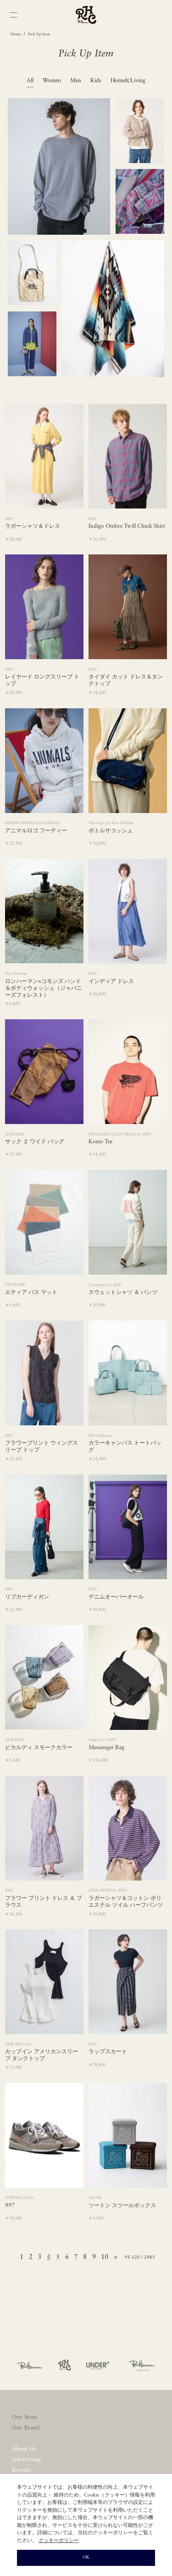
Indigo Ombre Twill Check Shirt (127, 526)
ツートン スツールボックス (122, 2206)
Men (75, 81)
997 (10, 2206)
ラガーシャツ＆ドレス (32, 526)
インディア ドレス (111, 981)
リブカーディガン (27, 1597)
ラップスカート (108, 2052)
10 (104, 2257)
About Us (24, 2449)
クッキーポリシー (59, 2540)
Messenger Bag (106, 1748)
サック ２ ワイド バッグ (34, 1142)
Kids (95, 81)
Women (52, 81)
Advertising (26, 2460)
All (30, 81)
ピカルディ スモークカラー (38, 1748)
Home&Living (128, 81)
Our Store (24, 2417)
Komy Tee (100, 1142)
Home (16, 34)
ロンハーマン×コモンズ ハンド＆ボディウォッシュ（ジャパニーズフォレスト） (43, 988)
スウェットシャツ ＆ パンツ (123, 1292)
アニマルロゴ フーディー (36, 831)
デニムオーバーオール (116, 1597)
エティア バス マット (31, 1292)
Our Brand (25, 2428)
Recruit (21, 2470)
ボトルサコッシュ (111, 831)
